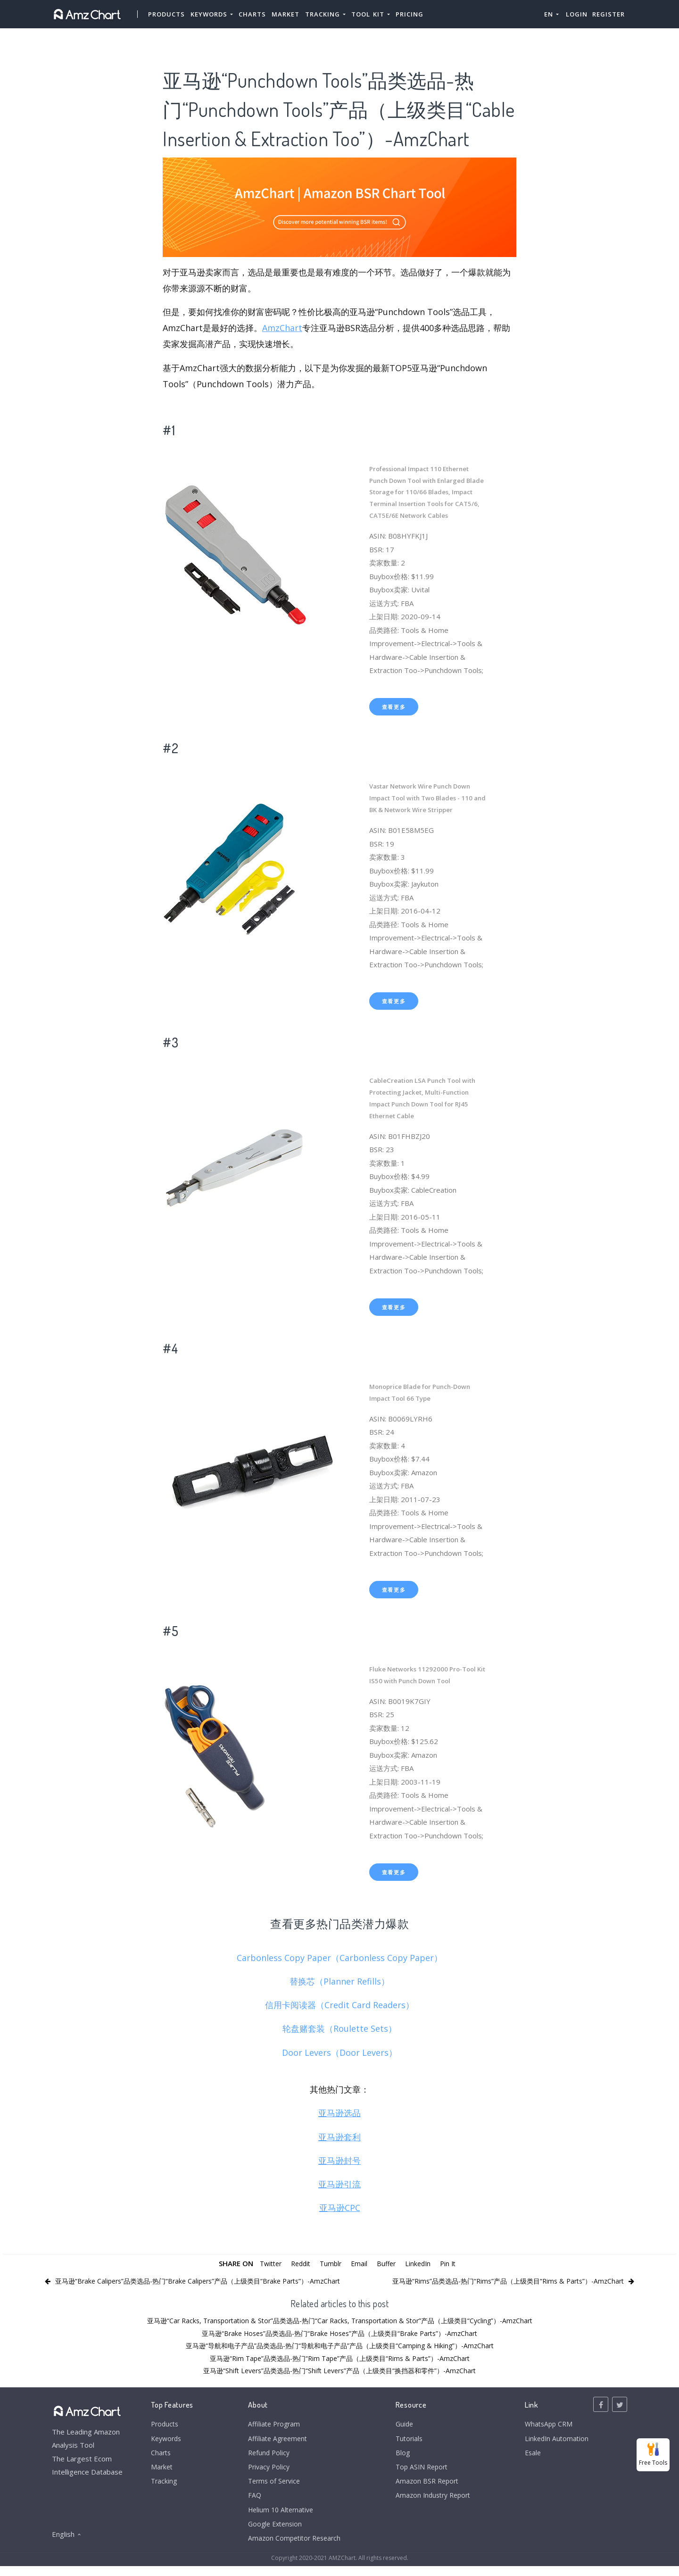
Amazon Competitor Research (292, 2547)
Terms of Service (271, 2486)
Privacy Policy (266, 2471)
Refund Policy (266, 2455)
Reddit (299, 2263)
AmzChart (282, 327)
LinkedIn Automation (555, 2440)
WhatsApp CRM (547, 2424)
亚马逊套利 (339, 2137)
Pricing (410, 14)
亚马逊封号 (339, 2160)
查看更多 (394, 706)
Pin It (452, 2263)
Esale (531, 2455)
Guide (401, 2424)
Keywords (167, 2440)
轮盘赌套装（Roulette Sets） (339, 2028)
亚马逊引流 (339, 2184)
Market (286, 14)
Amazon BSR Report (425, 2486)
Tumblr (330, 2263)
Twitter (266, 2263)
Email (360, 2263)
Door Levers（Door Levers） (339, 2052)
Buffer (388, 2263)
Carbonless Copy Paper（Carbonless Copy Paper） (339, 1957)
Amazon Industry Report (432, 2501)
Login (577, 14)
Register (608, 14)
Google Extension (272, 2532)
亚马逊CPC (339, 2207)
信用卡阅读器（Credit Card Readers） (339, 2005)
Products (167, 14)
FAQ (250, 2501)
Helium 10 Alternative (279, 2516)
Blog (399, 2455)
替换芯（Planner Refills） (339, 1981)
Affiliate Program (271, 2424)
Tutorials (406, 2440)
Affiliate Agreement (275, 2440)
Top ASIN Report (419, 2471)
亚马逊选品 (339, 2113)
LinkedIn (421, 2263)
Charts (252, 14)
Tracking (164, 2486)
